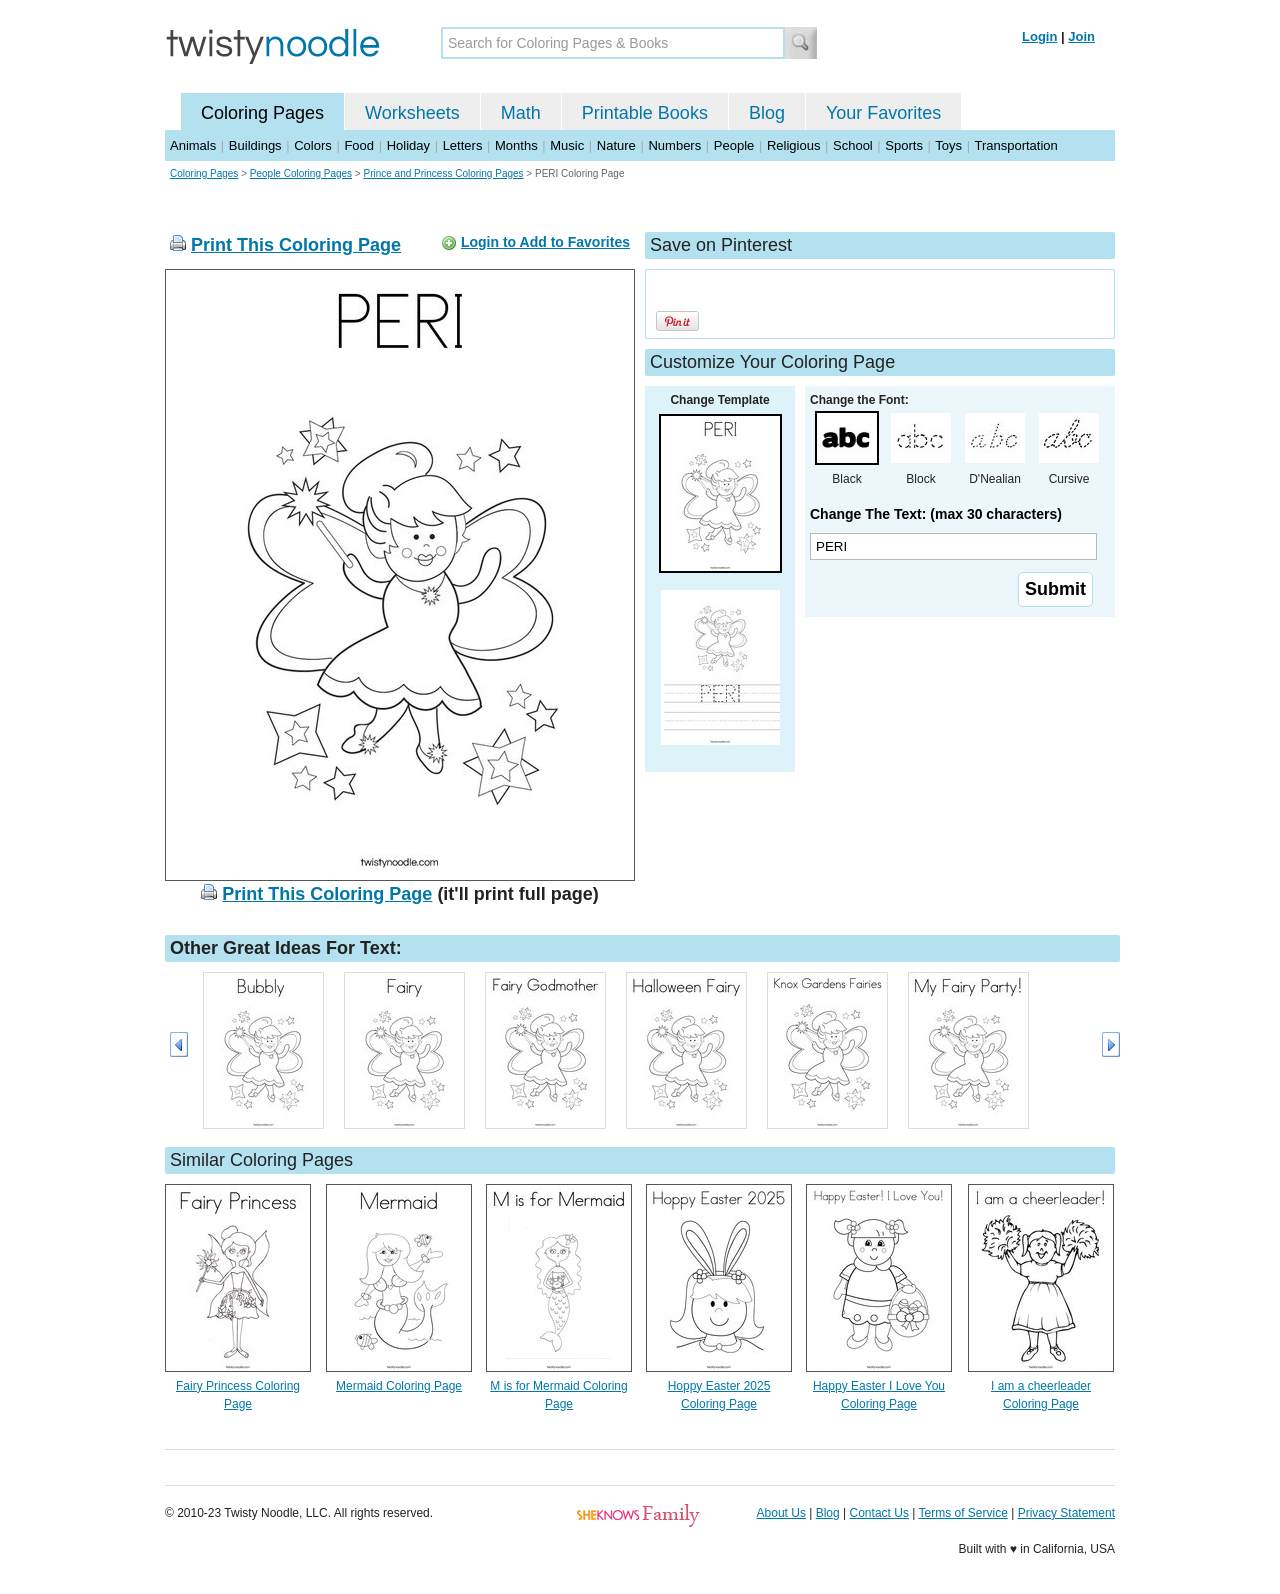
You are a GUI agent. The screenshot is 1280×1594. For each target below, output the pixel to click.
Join (1081, 36)
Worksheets (412, 113)
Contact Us (879, 1513)
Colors (313, 145)
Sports (904, 145)
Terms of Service (962, 1513)
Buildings (255, 145)
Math (521, 113)
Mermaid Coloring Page (399, 1386)
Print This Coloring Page (296, 245)
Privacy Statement (1066, 1513)
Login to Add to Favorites (545, 242)
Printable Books (645, 113)
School (853, 145)
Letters (463, 145)
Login (1039, 36)
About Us (781, 1513)
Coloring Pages (262, 113)
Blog (767, 113)
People (734, 145)
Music (567, 145)
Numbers (674, 145)
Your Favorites (883, 113)
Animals (193, 145)
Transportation (1015, 145)
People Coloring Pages (301, 173)
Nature (616, 145)
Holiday (408, 145)
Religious (793, 145)
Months (516, 145)
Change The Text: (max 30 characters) (936, 514)
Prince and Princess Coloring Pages (443, 173)
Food (359, 145)
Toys (948, 145)
